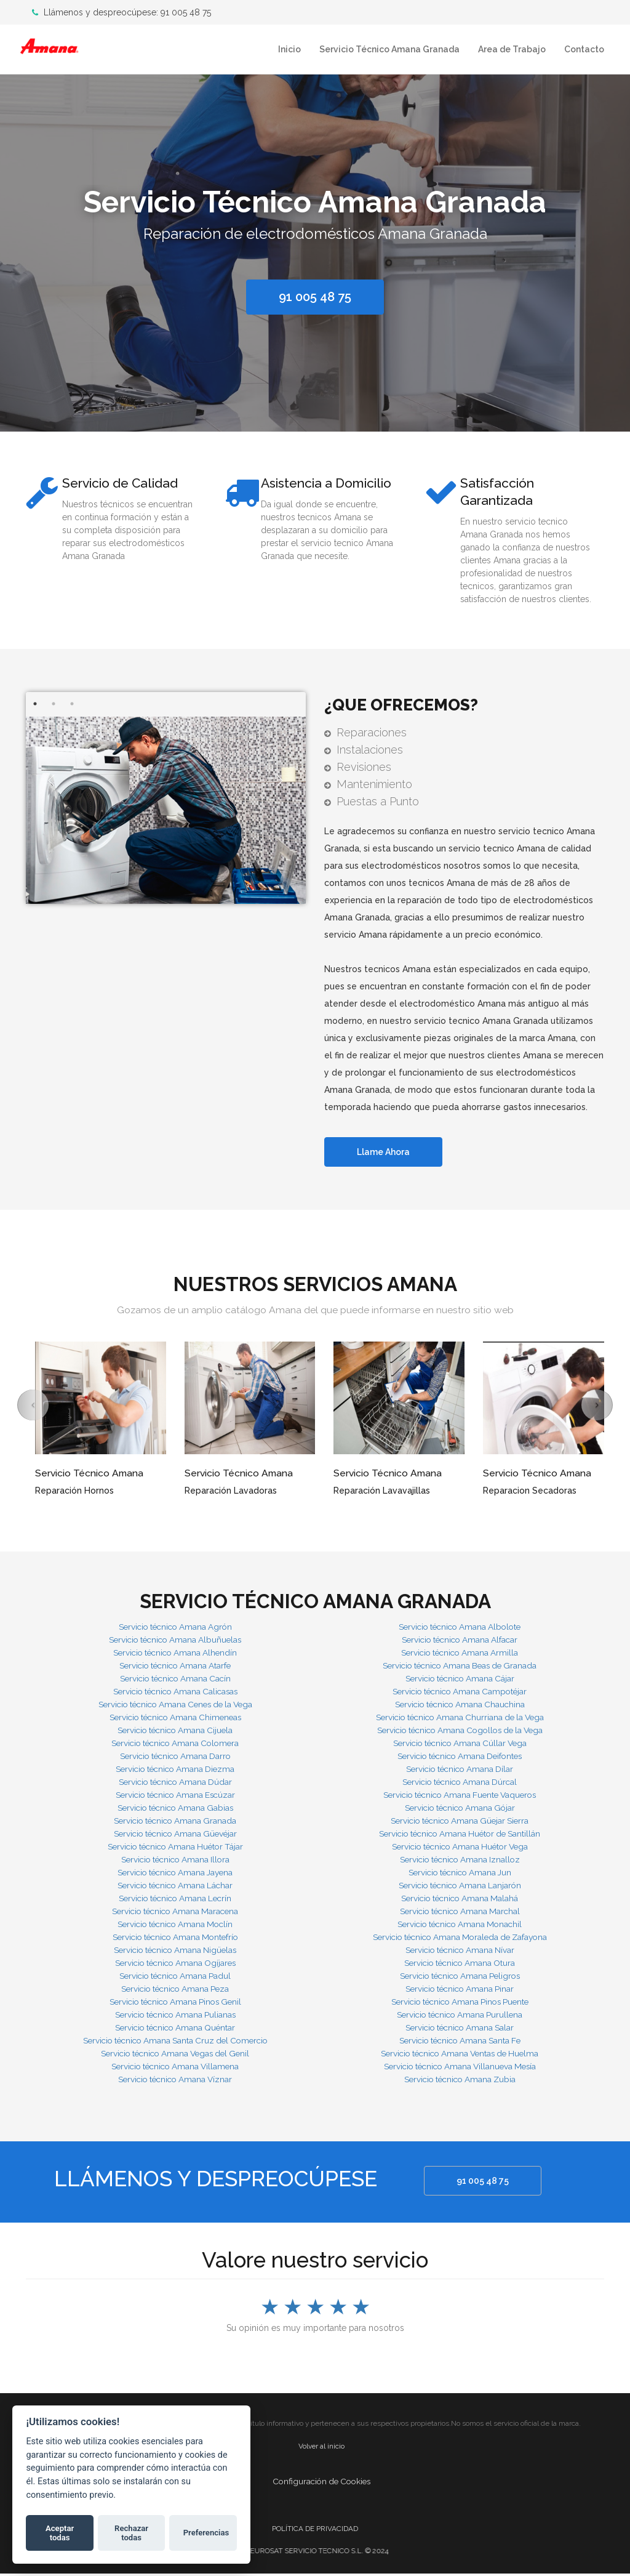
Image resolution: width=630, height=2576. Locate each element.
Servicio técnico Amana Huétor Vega (459, 1848)
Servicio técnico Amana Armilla (459, 1654)
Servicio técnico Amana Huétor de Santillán (460, 1835)
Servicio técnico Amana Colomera (175, 1745)
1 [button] (35, 705)
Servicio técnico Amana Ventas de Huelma (460, 2055)
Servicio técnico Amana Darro (175, 1758)
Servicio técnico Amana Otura (459, 1965)
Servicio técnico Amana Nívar (459, 1952)
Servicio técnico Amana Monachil (459, 1926)
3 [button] (72, 705)
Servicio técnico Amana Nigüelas (175, 1952)
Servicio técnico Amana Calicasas (175, 1693)
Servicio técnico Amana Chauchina (459, 1706)
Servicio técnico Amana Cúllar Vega (459, 1745)
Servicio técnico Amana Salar (459, 2029)
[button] (33, 1407)
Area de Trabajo (512, 49)
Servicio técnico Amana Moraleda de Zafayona (459, 1939)
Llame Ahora (385, 1154)
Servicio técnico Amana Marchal (459, 1913)
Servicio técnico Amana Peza (175, 1990)
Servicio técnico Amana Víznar (175, 2081)
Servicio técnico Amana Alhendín (175, 1654)
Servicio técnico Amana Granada (175, 1822)
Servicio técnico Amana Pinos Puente (459, 2003)
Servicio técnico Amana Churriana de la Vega (460, 1719)
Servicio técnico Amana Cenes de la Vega (175, 1706)
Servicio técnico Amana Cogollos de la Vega (460, 1732)
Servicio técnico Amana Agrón (175, 1628)
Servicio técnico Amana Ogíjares (175, 1965)
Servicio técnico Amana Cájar (459, 1680)
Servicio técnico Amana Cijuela (175, 1732)
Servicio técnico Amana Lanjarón (459, 1887)
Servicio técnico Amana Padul (175, 1977)
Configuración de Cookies (321, 2483)
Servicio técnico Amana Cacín (175, 1680)
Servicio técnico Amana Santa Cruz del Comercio (175, 2042)
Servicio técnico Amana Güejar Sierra (460, 1822)
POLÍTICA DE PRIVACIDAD (315, 2530)
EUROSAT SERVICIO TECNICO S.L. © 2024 (329, 2552)
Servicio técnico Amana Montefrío (175, 1939)
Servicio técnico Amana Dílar (459, 1771)
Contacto (584, 49)
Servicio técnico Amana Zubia (460, 2081)
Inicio (289, 49)
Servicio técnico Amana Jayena (175, 1874)
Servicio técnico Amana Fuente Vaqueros (459, 1796)
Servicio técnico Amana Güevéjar (175, 1835)
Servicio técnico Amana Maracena (175, 1913)
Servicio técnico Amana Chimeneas (175, 1719)
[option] (315, 250)
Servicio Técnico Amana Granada (389, 49)
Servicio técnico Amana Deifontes (459, 1758)
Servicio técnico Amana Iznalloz (459, 1861)
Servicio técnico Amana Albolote (460, 1628)
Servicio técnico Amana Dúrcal (459, 1784)
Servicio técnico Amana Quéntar (175, 2029)
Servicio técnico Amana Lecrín (175, 1900)
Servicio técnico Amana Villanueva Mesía (459, 2068)
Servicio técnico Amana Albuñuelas (175, 1641)
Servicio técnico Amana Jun (459, 1874)
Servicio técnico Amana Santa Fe (460, 2042)
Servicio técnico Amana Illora (175, 1861)
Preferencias (206, 2532)
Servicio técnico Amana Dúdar (175, 1784)
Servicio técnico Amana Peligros (460, 1977)
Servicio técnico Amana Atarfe (175, 1667)
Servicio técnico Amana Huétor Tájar (175, 1848)
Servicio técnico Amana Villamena (175, 2068)
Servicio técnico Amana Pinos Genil (175, 2003)
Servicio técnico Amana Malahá (459, 1900)
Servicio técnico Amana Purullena (460, 2016)
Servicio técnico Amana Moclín (175, 1926)
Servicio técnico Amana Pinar (459, 1990)
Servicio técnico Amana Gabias (175, 1809)
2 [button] (53, 705)
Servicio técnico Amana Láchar (175, 1887)
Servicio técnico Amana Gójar (459, 1809)
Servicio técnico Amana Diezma (175, 1771)
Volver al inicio (321, 2448)
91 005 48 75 (485, 2183)
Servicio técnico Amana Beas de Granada (459, 1667)
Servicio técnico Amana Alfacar (460, 1641)
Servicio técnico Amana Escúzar (175, 1796)
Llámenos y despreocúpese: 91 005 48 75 (121, 12)
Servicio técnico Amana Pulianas (175, 2016)
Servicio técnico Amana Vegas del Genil (175, 2055)
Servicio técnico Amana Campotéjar (459, 1693)
